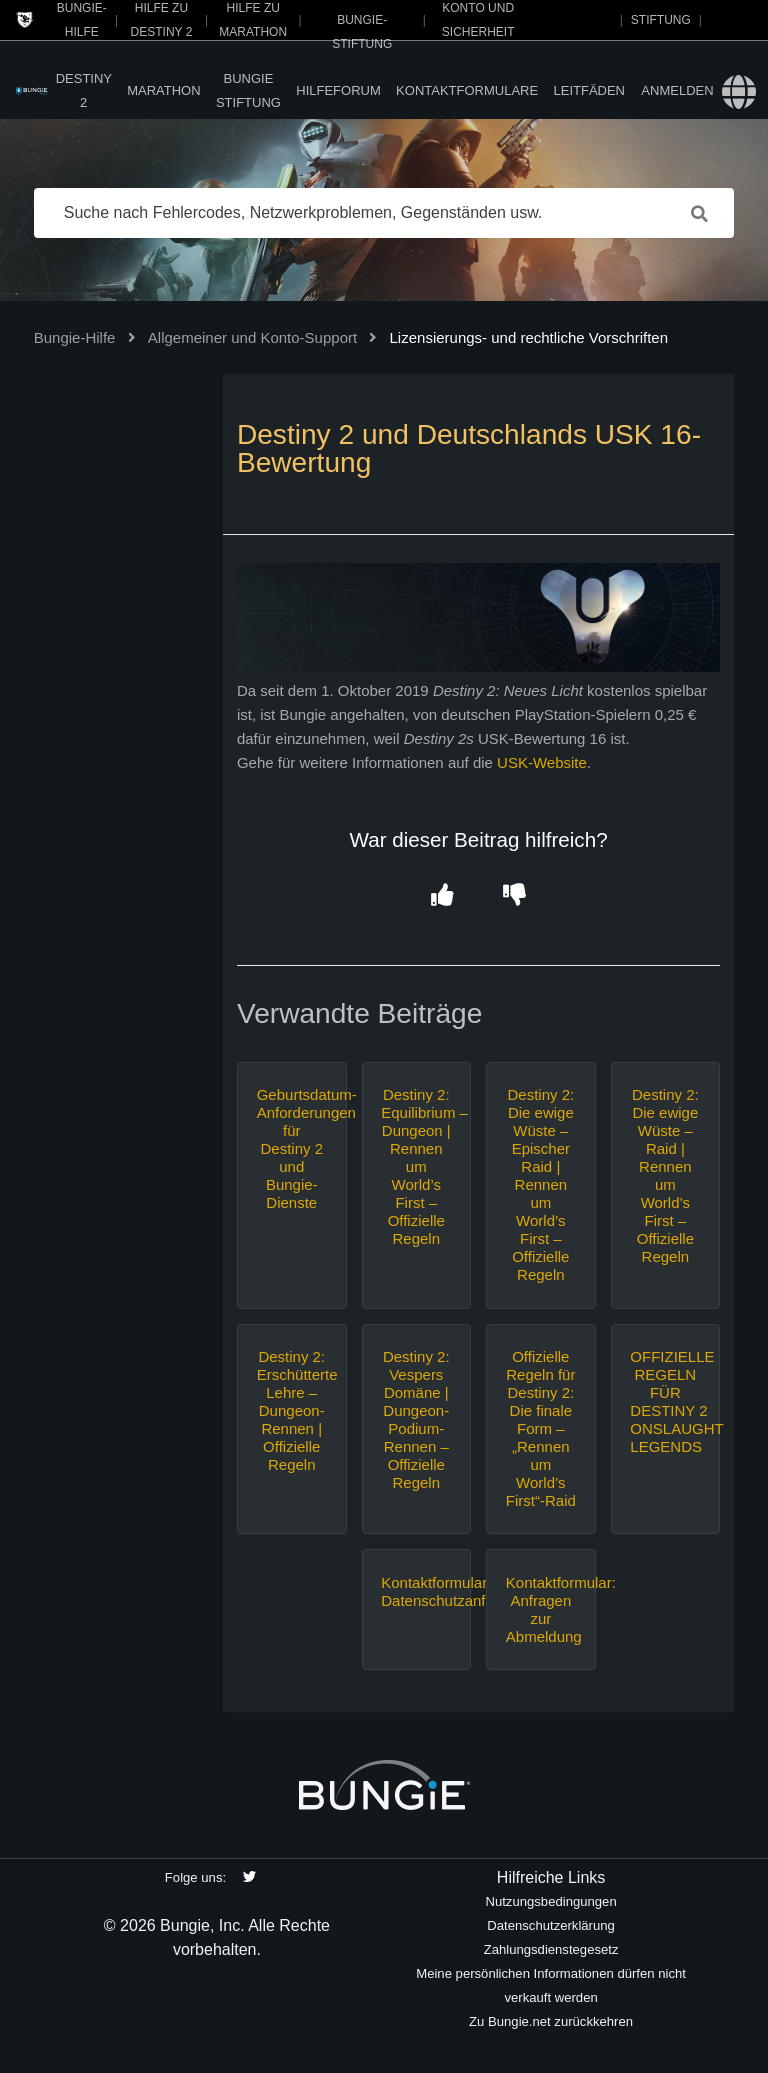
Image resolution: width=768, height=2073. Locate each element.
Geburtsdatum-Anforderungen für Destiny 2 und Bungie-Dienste (292, 1148)
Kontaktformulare (467, 90)
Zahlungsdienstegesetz (551, 1949)
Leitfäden (590, 90)
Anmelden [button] (677, 90)
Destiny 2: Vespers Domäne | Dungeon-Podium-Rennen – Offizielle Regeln (416, 1419)
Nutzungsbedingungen (550, 1901)
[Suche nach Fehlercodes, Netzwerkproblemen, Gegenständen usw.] (384, 213)
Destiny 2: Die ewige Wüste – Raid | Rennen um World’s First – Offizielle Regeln (665, 1175)
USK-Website (542, 762)
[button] (442, 896)
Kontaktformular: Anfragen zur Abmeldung (541, 1609)
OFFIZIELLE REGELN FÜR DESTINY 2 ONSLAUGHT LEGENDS (665, 1401)
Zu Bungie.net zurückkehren (551, 2021)
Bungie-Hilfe (75, 337)
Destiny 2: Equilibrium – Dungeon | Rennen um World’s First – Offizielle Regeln (416, 1166)
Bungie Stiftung (248, 90)
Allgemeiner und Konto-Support (252, 337)
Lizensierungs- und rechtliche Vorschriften (529, 337)
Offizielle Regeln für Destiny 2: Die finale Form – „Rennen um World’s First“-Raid (541, 1428)
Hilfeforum (338, 90)
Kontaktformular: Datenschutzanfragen (416, 1591)
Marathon (163, 90)
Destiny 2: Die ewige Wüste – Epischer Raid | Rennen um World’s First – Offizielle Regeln (540, 1184)
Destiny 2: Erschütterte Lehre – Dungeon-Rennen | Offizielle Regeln (292, 1410)
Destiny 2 (84, 90)
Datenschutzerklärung (551, 1925)
